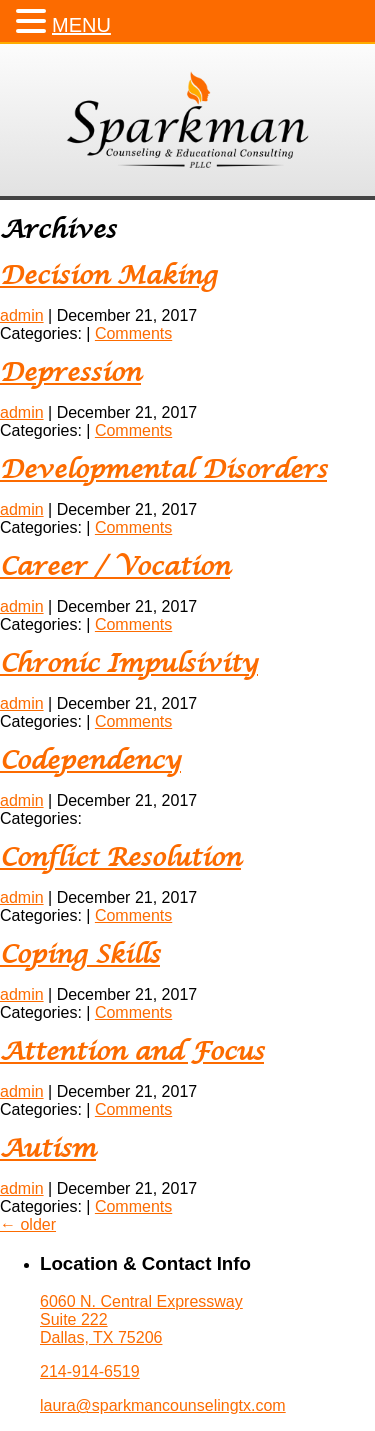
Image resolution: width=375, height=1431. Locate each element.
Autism (48, 1149)
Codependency (90, 761)
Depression (70, 373)
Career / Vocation (115, 567)
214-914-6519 (90, 1371)
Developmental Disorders (163, 470)
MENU (81, 25)
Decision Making (108, 276)
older (28, 1224)
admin (22, 315)
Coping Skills (80, 955)
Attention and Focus (132, 1052)
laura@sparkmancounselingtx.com (163, 1405)
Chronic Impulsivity (129, 664)
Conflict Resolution (120, 858)
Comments (133, 333)
